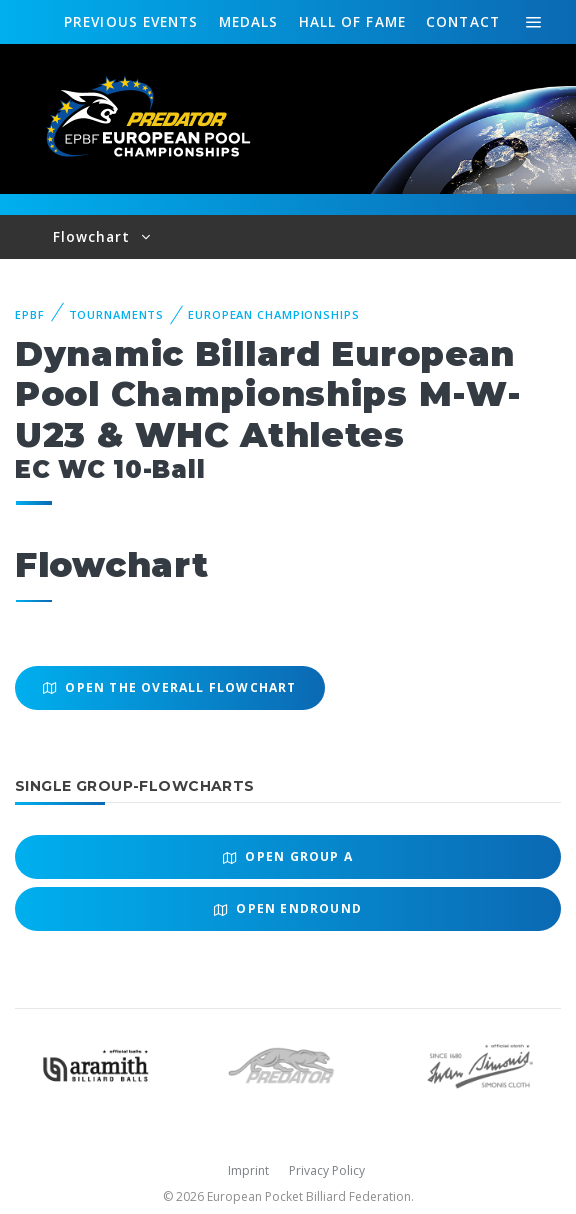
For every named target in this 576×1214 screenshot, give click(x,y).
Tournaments (117, 314)
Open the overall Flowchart (170, 687)
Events (131, 22)
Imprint (248, 1170)
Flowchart (94, 236)
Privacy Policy (327, 1170)
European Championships (273, 314)
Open (288, 856)
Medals (249, 21)
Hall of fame (352, 21)
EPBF (30, 314)
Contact (463, 21)
